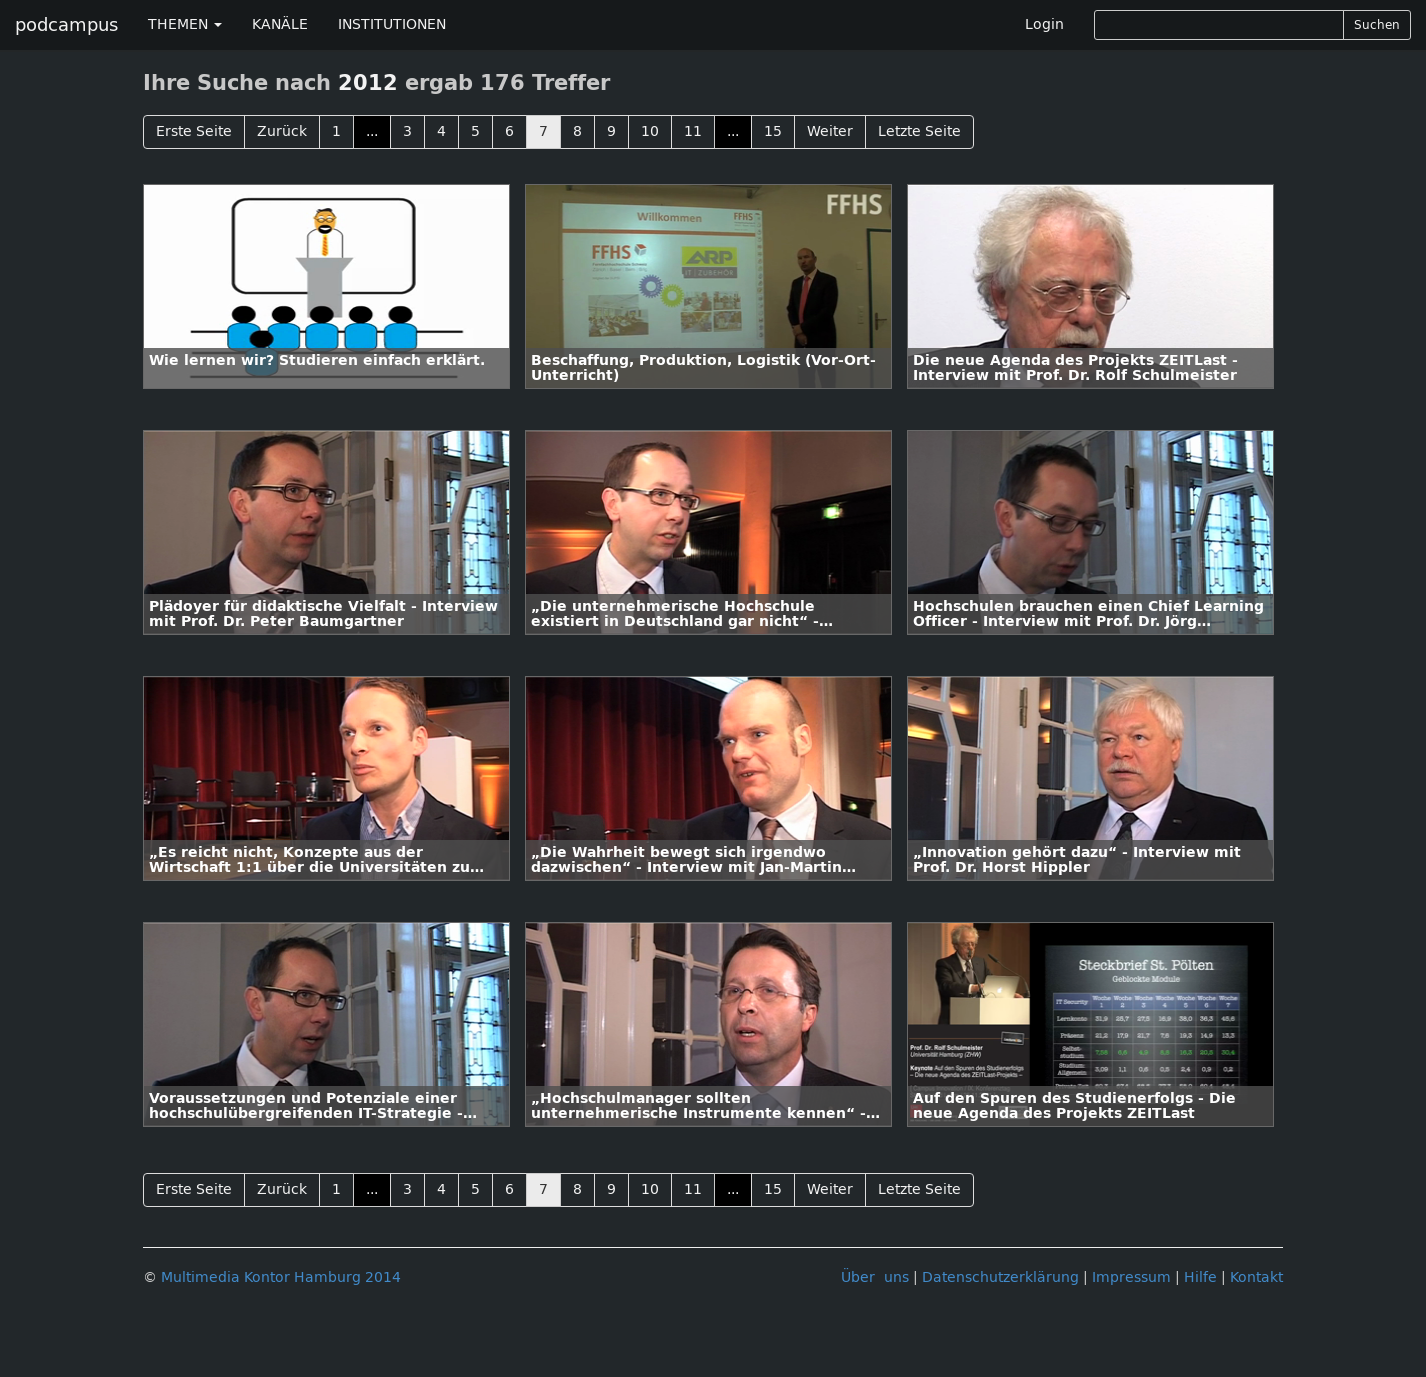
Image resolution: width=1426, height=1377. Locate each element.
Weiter (830, 131)
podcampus (66, 25)
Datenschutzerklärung (1000, 1277)
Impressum (1131, 1277)
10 (650, 131)
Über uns (875, 1277)
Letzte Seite (919, 131)
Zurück (282, 131)
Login (1044, 24)
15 (773, 131)
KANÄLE (280, 24)
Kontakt (1256, 1277)
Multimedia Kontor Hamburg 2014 (281, 1277)
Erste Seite (194, 131)
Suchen (1377, 25)
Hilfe (1200, 1277)
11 (693, 131)
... (372, 131)
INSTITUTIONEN (392, 24)
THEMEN (185, 24)
